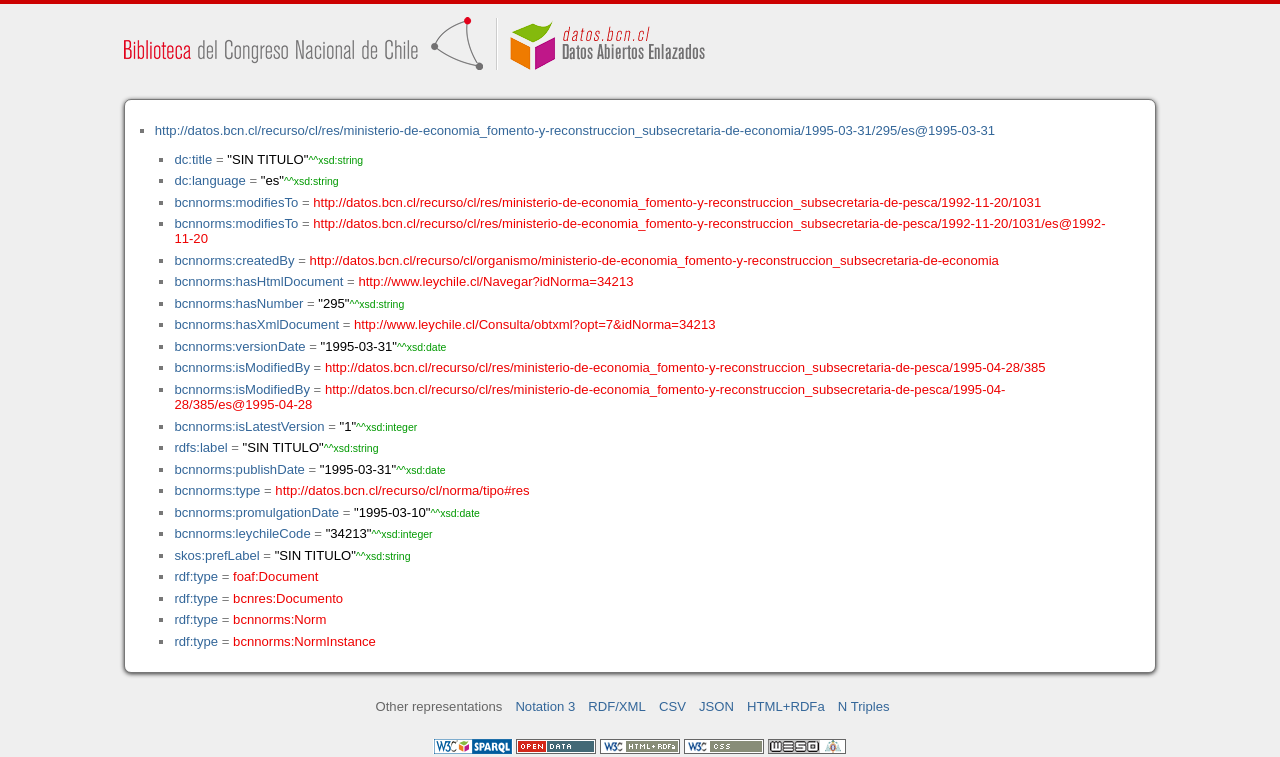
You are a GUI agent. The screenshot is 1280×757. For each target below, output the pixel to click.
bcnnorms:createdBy (234, 260)
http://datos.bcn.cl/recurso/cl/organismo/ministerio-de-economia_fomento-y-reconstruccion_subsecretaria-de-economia (654, 260)
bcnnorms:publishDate (239, 469)
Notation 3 (545, 706)
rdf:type (196, 576)
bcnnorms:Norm (279, 619)
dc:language (209, 180)
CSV (672, 706)
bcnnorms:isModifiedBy (242, 367)
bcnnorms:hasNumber (238, 303)
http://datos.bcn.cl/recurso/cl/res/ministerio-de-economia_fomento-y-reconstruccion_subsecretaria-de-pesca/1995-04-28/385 (685, 367)
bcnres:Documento (288, 598)
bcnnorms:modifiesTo (236, 202)
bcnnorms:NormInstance (304, 641)
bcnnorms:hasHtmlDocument (258, 281)
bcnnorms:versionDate (239, 346)
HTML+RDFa (786, 706)
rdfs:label (200, 447)
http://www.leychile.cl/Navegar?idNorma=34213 (495, 281)
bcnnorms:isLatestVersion (249, 426)
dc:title (193, 159)
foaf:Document (275, 576)
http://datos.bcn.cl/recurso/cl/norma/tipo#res (402, 490)
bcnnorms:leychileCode (242, 533)
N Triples (864, 706)
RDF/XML (617, 706)
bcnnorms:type (217, 490)
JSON (716, 706)
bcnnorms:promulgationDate (256, 512)
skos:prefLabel (216, 555)
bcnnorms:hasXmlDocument (256, 324)
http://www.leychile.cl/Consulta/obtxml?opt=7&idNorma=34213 (534, 324)
